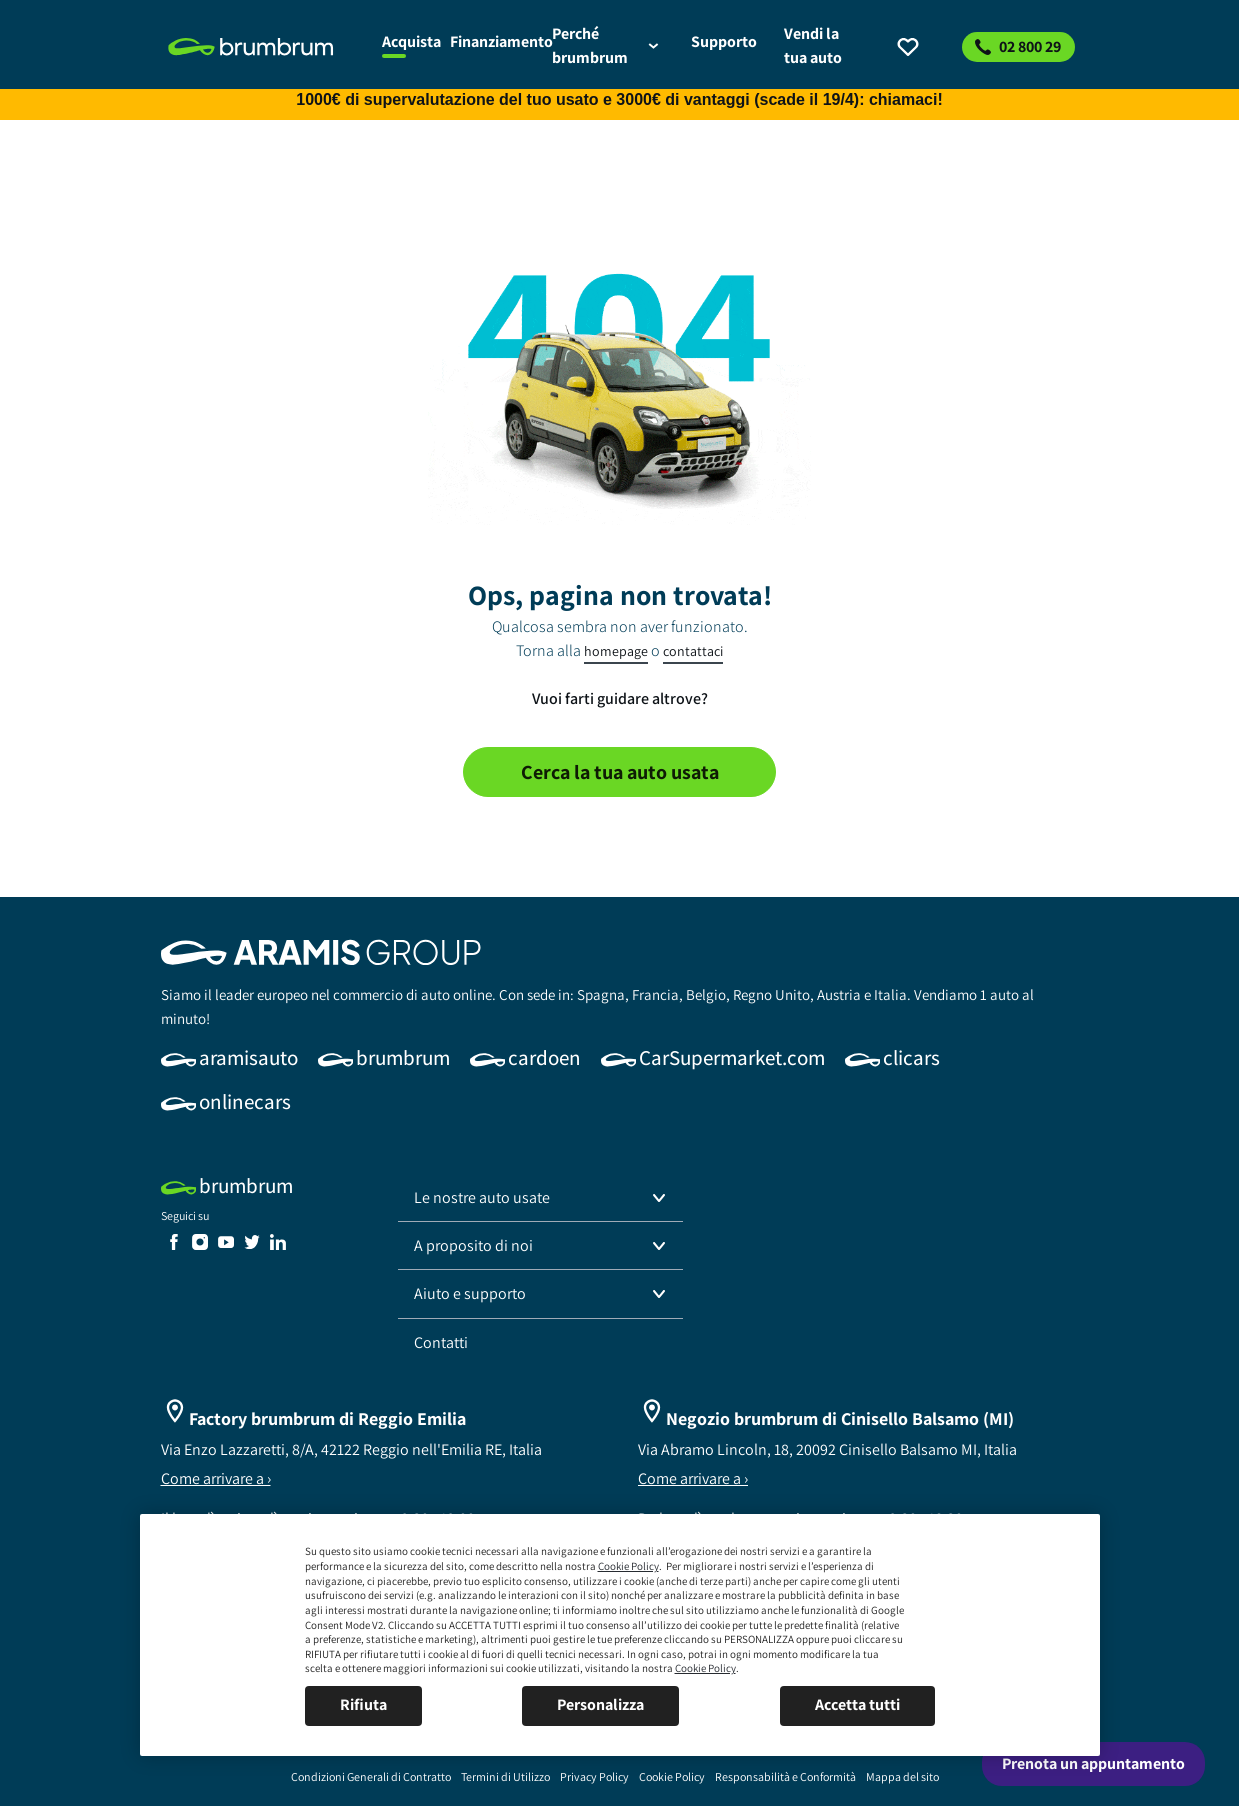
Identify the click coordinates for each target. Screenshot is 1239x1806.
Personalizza (600, 1704)
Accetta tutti (857, 1704)
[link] (263, 47)
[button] (541, 1198)
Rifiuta (363, 1704)
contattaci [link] (693, 651)
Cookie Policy (628, 1566)
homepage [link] (616, 651)
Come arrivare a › (216, 1478)
